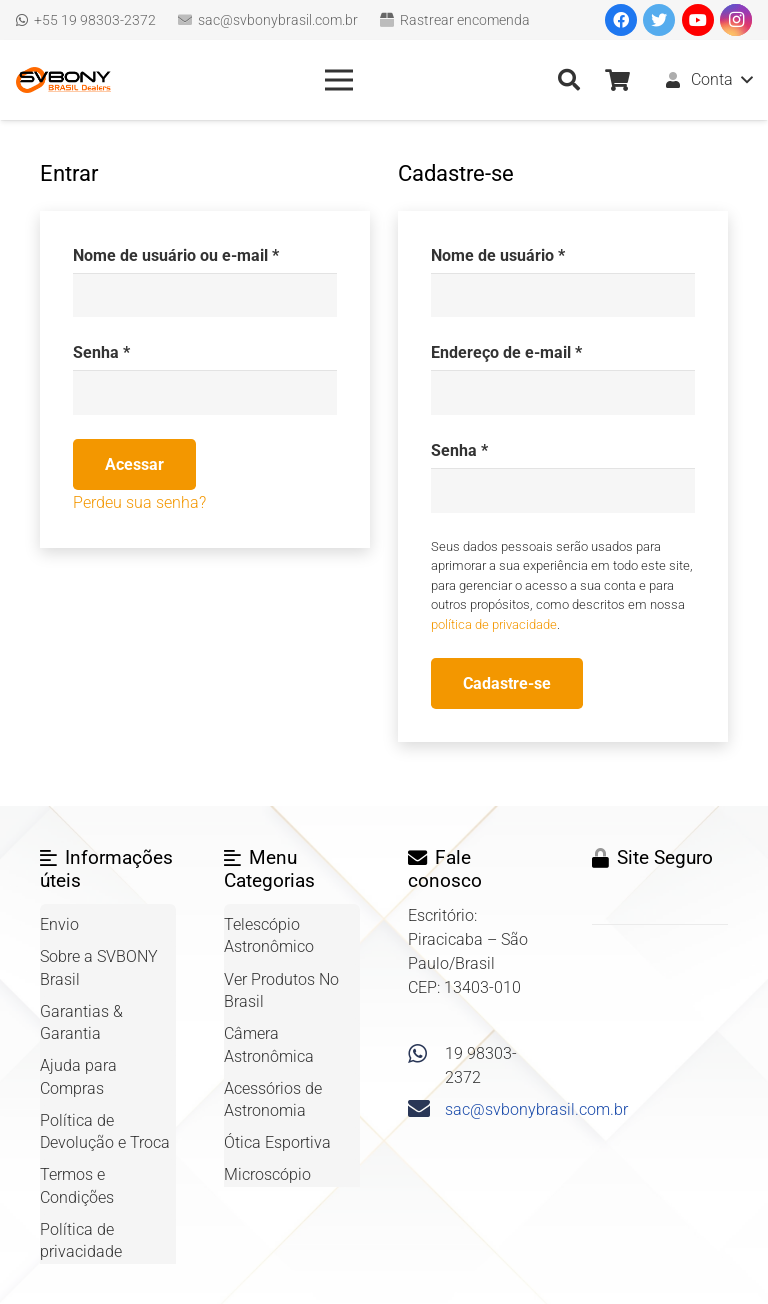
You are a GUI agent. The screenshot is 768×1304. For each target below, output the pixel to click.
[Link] (63, 80)
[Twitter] (659, 20)
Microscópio (267, 1174)
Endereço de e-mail (506, 352)
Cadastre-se (507, 683)
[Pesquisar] (568, 80)
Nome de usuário (498, 255)
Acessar (134, 464)
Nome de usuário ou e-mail (176, 255)
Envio (59, 924)
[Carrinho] (617, 80)
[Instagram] (736, 20)
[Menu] (339, 80)
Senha (101, 352)
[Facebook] (621, 20)
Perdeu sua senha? (139, 502)
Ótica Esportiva (277, 1142)
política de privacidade (494, 624)
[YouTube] (698, 20)
